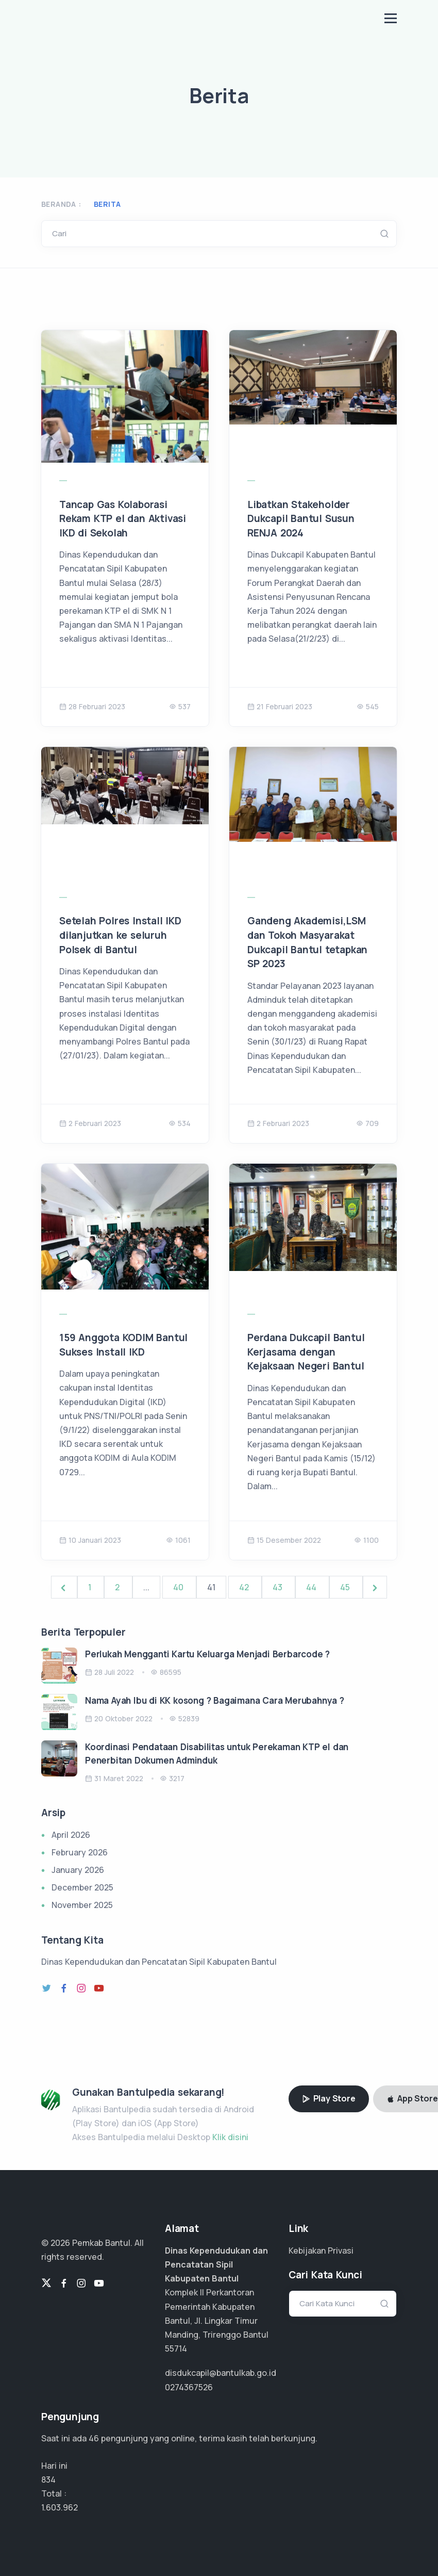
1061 (178, 1540)
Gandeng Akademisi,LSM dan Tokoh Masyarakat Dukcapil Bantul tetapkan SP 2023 (307, 942)
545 (368, 706)
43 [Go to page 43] (278, 1587)
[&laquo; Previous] (64, 1587)
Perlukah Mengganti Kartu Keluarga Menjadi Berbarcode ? (207, 1654)
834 (48, 2479)
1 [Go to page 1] (90, 1587)
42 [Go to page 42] (245, 1587)
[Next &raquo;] (375, 1587)
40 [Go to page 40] (179, 1587)
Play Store (329, 2098)
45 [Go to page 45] (346, 1587)
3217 (172, 1778)
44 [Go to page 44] (312, 1587)
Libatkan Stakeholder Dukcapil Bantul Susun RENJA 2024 (301, 519)
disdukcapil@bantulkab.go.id (220, 2372)
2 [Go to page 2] (118, 1587)
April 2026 (71, 1834)
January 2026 (78, 1870)
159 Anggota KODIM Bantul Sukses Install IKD (123, 1345)
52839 (184, 1718)
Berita (107, 204)
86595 (165, 1672)
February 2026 (80, 1852)
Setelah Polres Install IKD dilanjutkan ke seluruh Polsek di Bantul (120, 935)
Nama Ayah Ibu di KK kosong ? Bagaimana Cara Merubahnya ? (214, 1700)
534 (180, 1123)
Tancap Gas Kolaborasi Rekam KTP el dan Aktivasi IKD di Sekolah (122, 519)
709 (367, 1123)
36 (93, 2438)
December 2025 (82, 1887)
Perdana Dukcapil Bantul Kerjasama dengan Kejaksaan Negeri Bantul (305, 1352)
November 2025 (82, 1905)
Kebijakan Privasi (321, 2250)
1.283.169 (57, 2507)
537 (180, 706)
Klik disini (230, 2137)
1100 (366, 1540)
